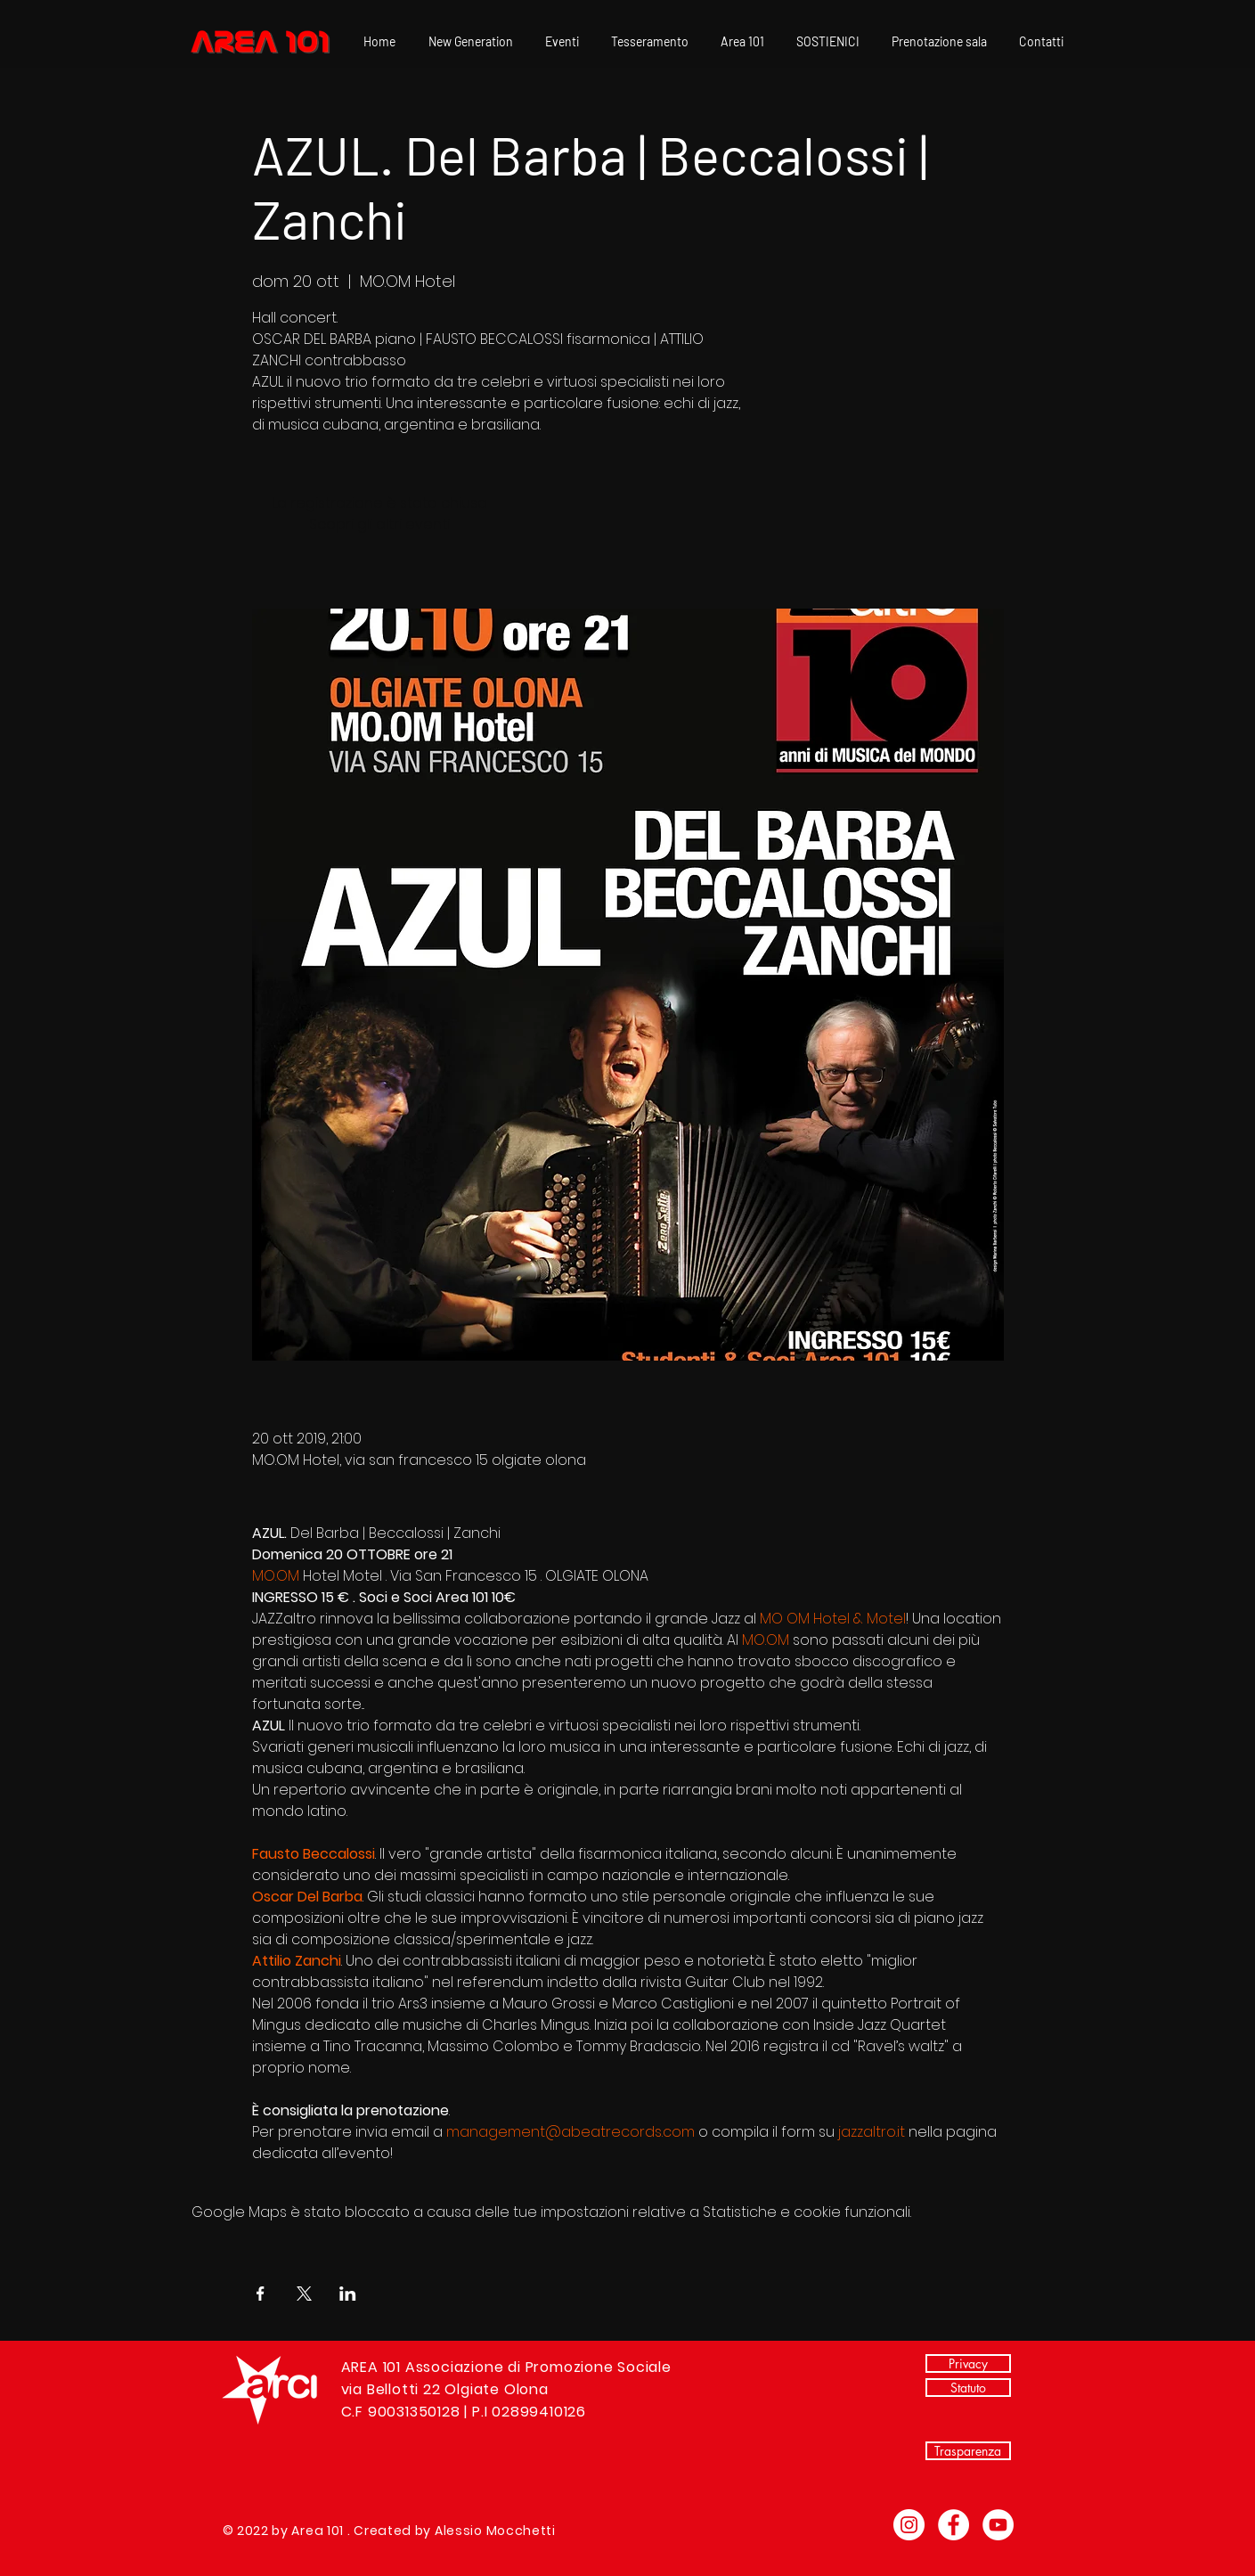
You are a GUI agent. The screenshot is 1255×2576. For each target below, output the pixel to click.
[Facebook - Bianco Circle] (953, 2524)
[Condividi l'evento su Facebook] (260, 2293)
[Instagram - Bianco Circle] (909, 2524)
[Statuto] (968, 2387)
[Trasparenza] (968, 2450)
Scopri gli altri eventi (379, 524)
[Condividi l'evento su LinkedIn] (347, 2293)
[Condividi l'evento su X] (304, 2293)
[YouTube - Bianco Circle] (998, 2524)
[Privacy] (968, 2363)
